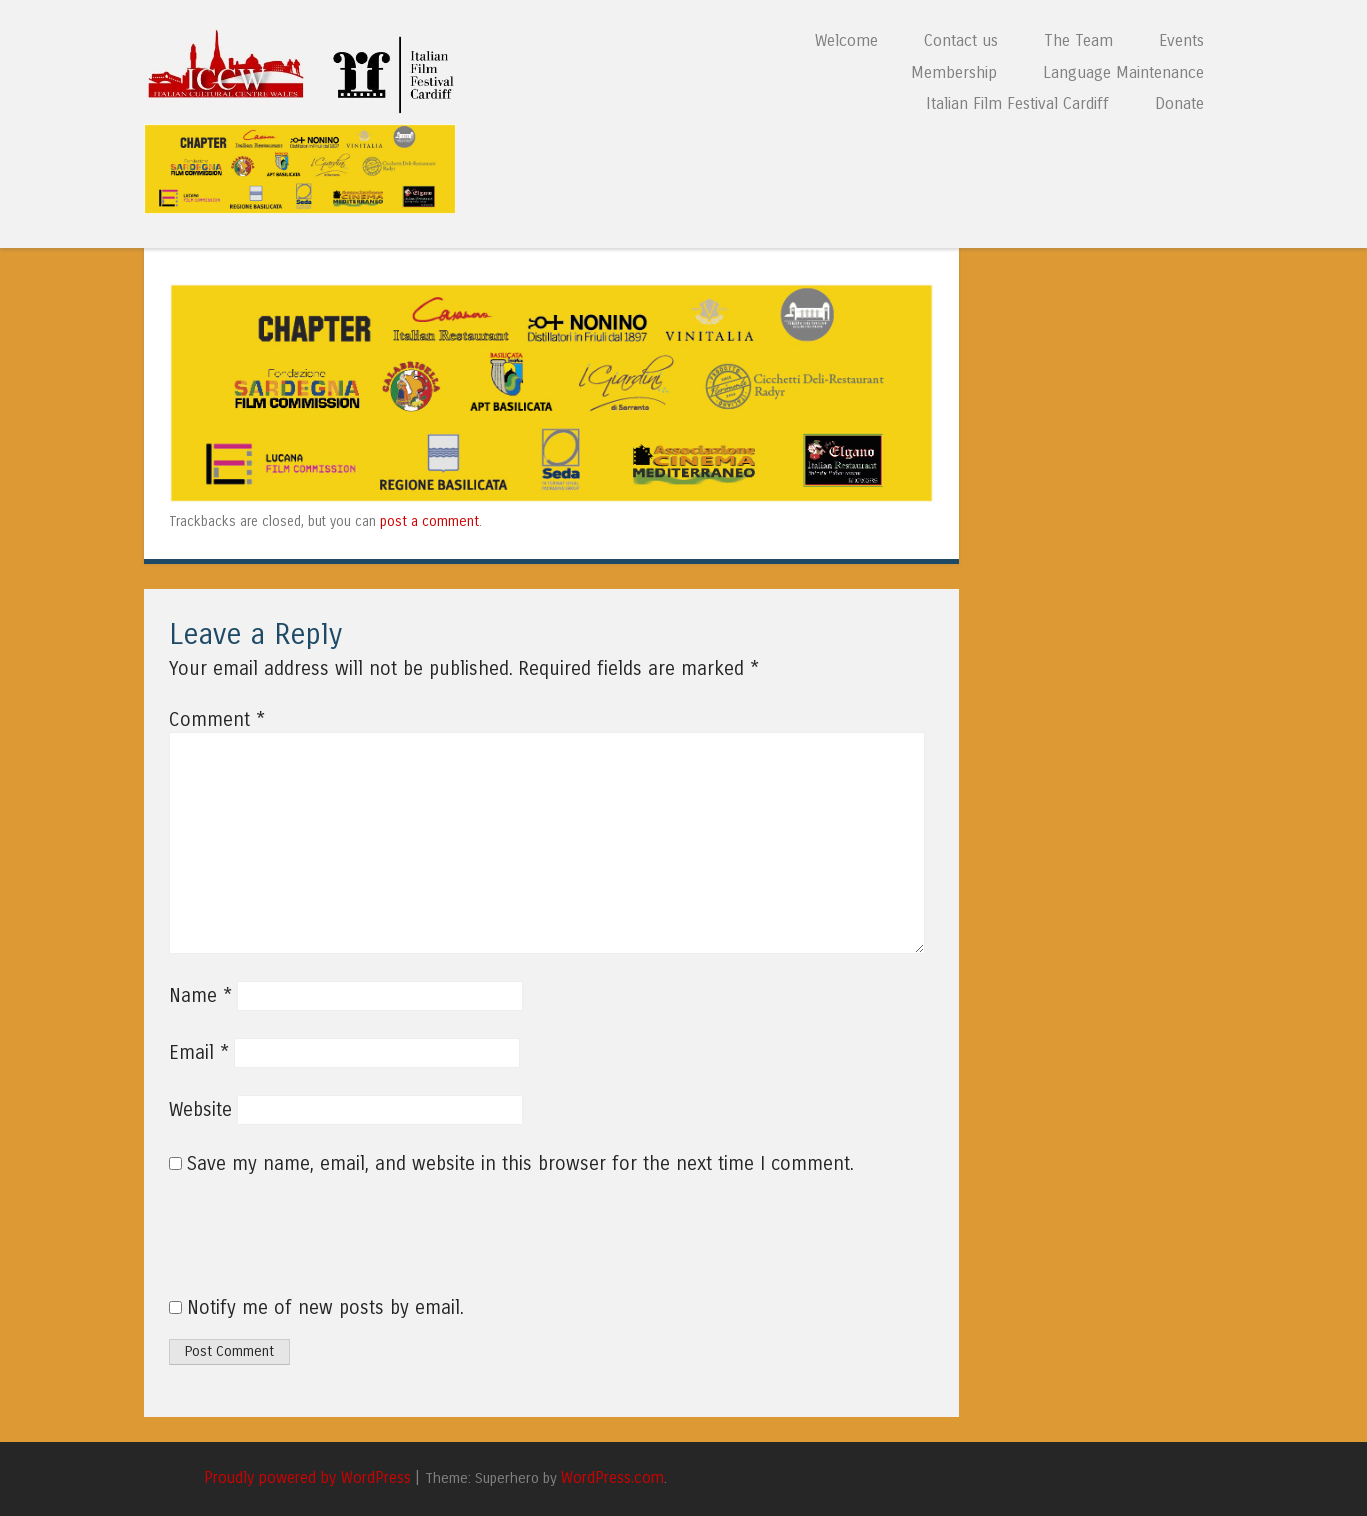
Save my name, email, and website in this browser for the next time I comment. (520, 1164)
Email (199, 1053)
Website (200, 1110)
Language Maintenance (1123, 72)
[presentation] (305, 1247)
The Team (1078, 40)
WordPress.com (612, 1478)
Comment (217, 720)
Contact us (961, 40)
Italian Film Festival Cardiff (1017, 103)
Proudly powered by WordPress (307, 1478)
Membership (954, 72)
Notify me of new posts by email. (325, 1308)
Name (200, 996)
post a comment (429, 521)
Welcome (846, 40)
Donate (1179, 103)
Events (1181, 40)
